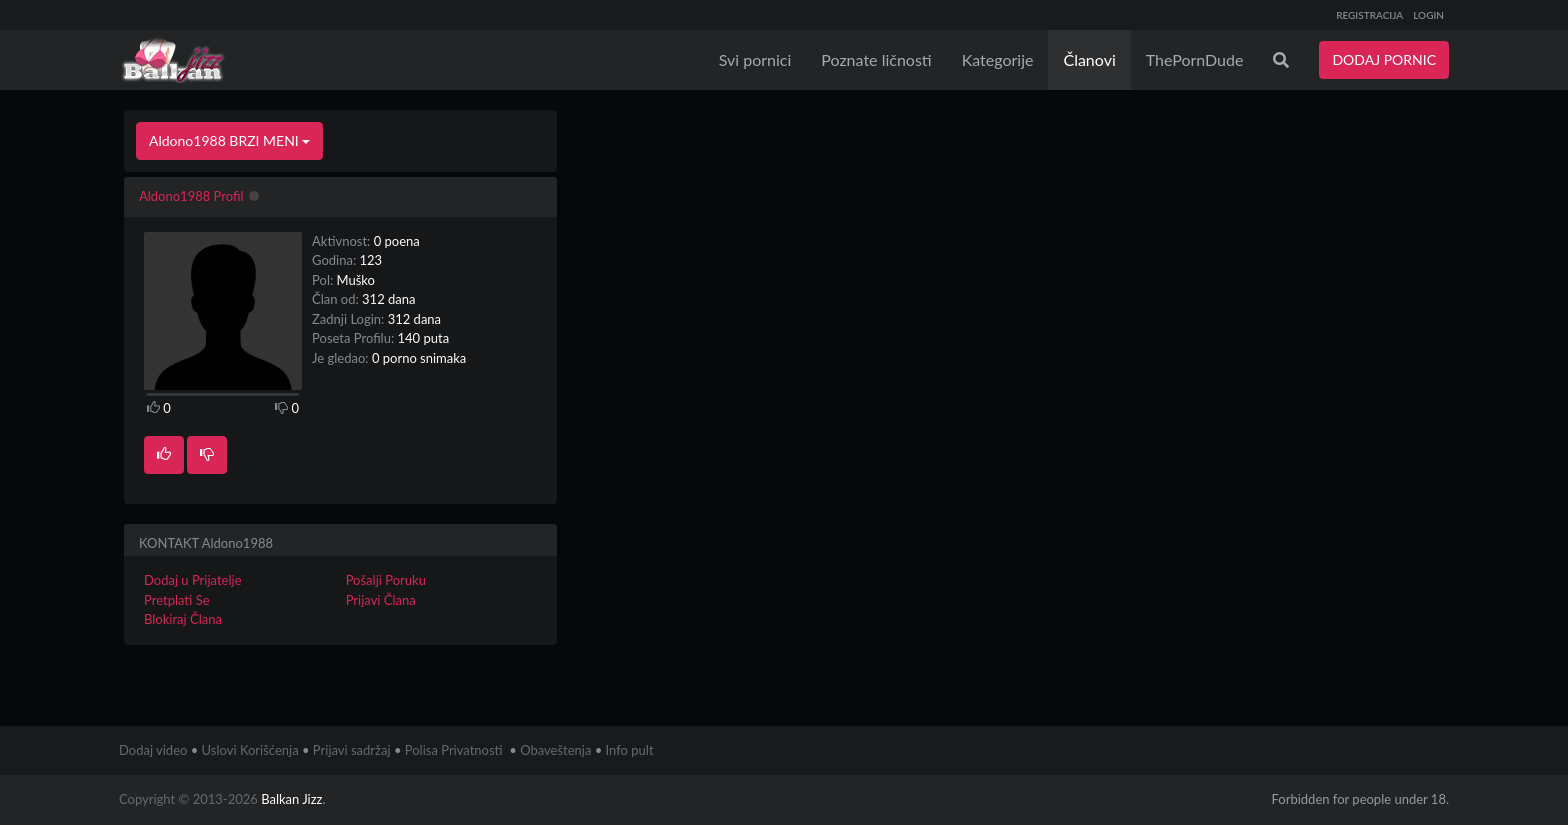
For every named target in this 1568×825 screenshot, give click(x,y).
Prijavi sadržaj (352, 750)
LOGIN (1428, 15)
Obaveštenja (555, 750)
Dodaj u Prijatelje (193, 580)
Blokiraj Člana (183, 619)
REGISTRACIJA (1369, 15)
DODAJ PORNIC (1384, 59)
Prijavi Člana (381, 600)
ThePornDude (1195, 59)
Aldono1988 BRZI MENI (229, 140)
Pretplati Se (177, 600)
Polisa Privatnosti (454, 750)
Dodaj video (153, 750)
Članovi (1089, 59)
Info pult (630, 750)
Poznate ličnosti (876, 59)
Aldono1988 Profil (191, 196)
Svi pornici (755, 59)
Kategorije (998, 59)
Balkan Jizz (291, 799)
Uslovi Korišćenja (250, 750)
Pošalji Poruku (386, 580)
